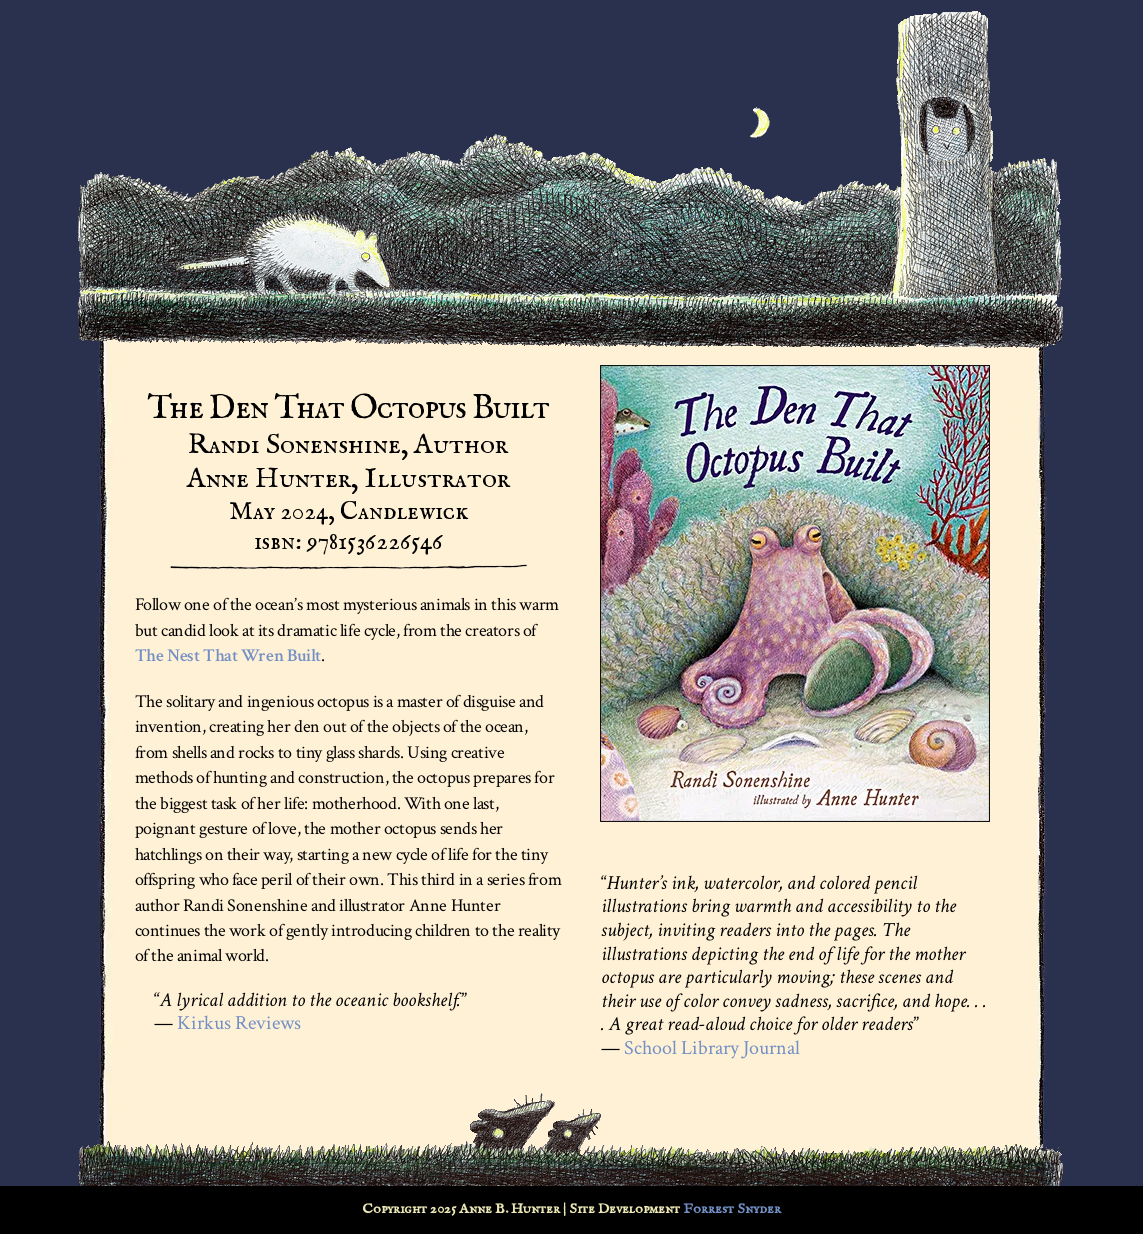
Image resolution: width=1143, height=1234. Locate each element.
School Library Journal (712, 1048)
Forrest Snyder (732, 1209)
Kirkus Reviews (239, 1023)
